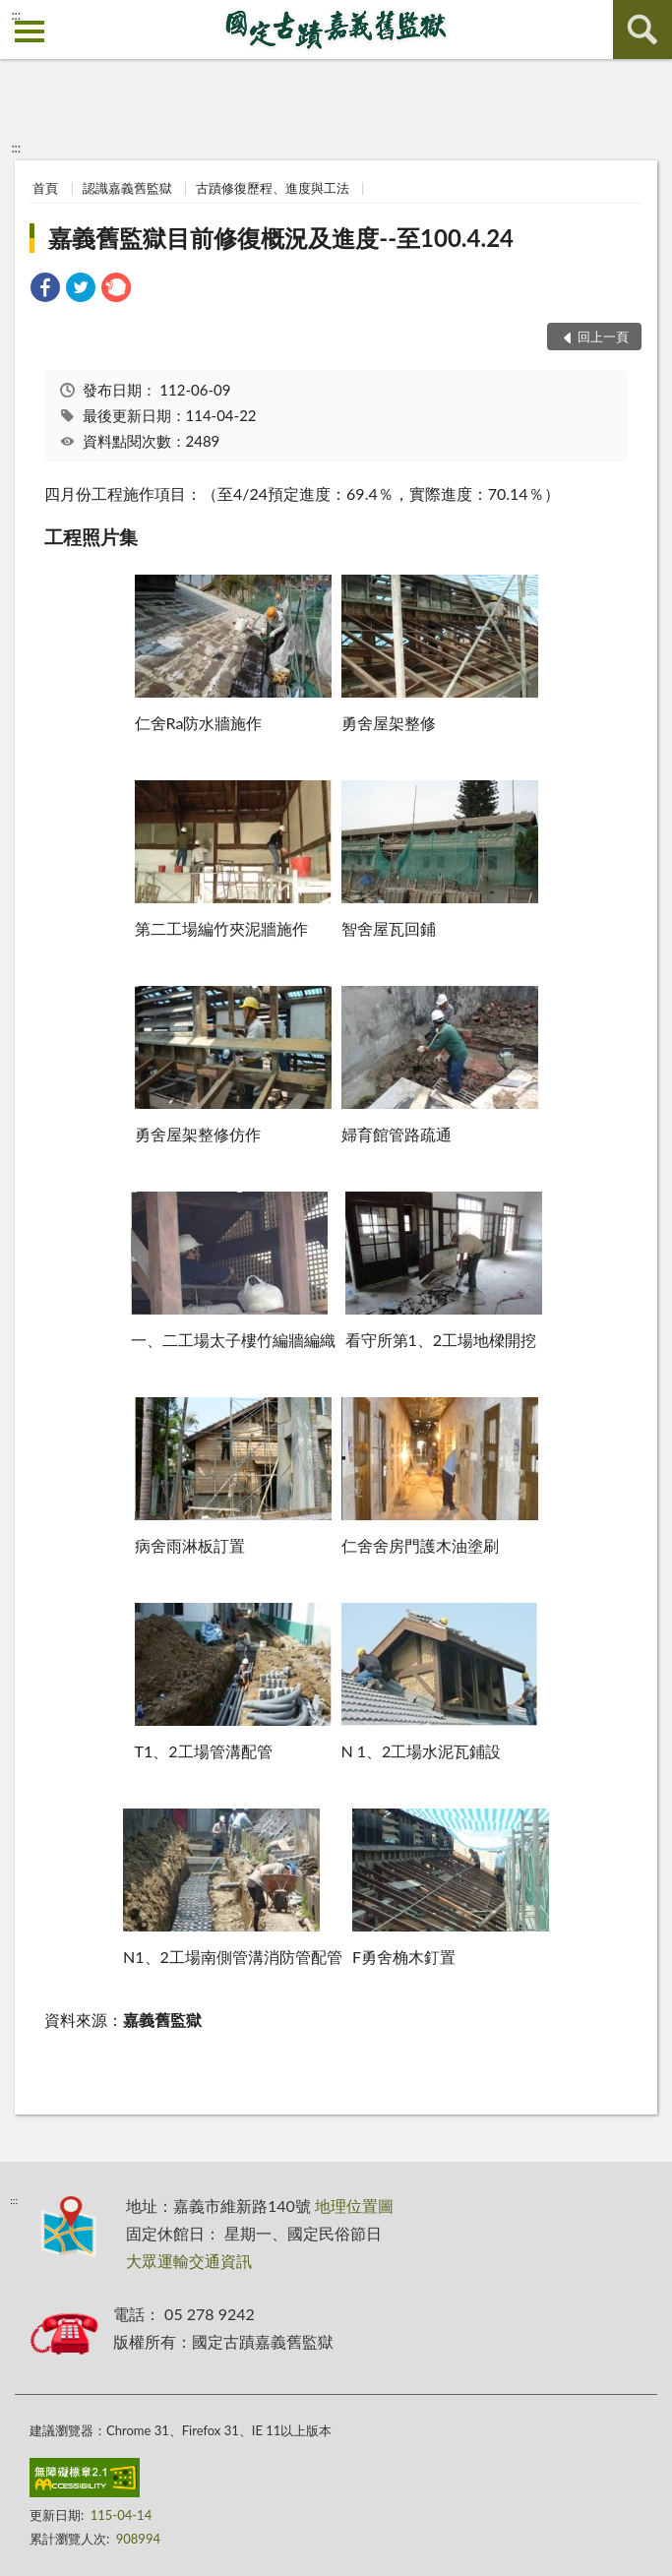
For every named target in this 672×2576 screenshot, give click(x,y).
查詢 (642, 29)
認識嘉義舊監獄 (127, 188)
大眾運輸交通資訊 (189, 2260)
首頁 (45, 188)
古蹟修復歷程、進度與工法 (272, 188)
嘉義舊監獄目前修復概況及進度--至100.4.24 (281, 237)
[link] (45, 290)
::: (16, 15)
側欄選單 (29, 31)
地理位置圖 (354, 2205)
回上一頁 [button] (603, 336)
